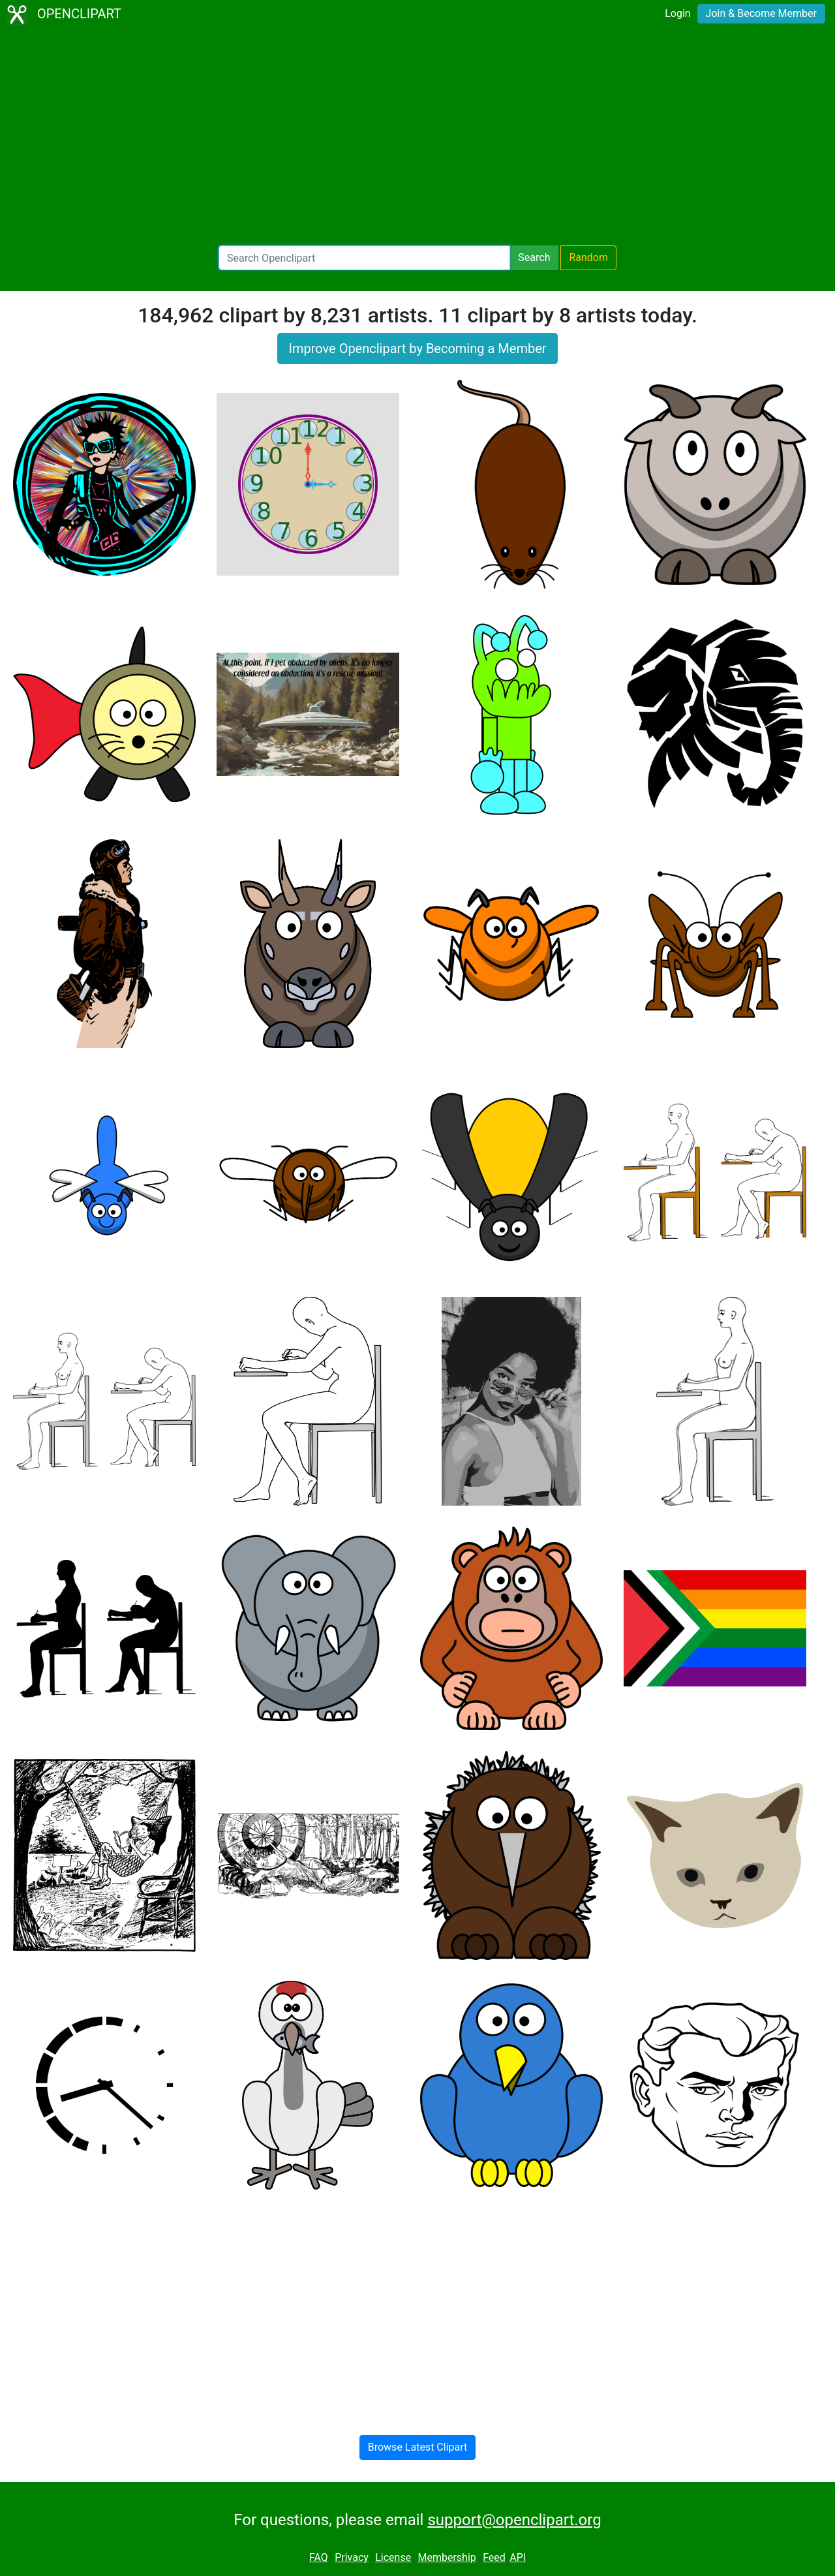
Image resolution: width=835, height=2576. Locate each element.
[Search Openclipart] (364, 257)
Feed (494, 2557)
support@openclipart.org (514, 2520)
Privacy (352, 2557)
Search (534, 257)
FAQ (318, 2557)
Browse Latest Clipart (418, 2447)
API (517, 2557)
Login (677, 13)
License (393, 2557)
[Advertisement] (417, 137)
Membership (447, 2557)
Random (588, 257)
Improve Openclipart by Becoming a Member (417, 348)
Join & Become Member (761, 13)
